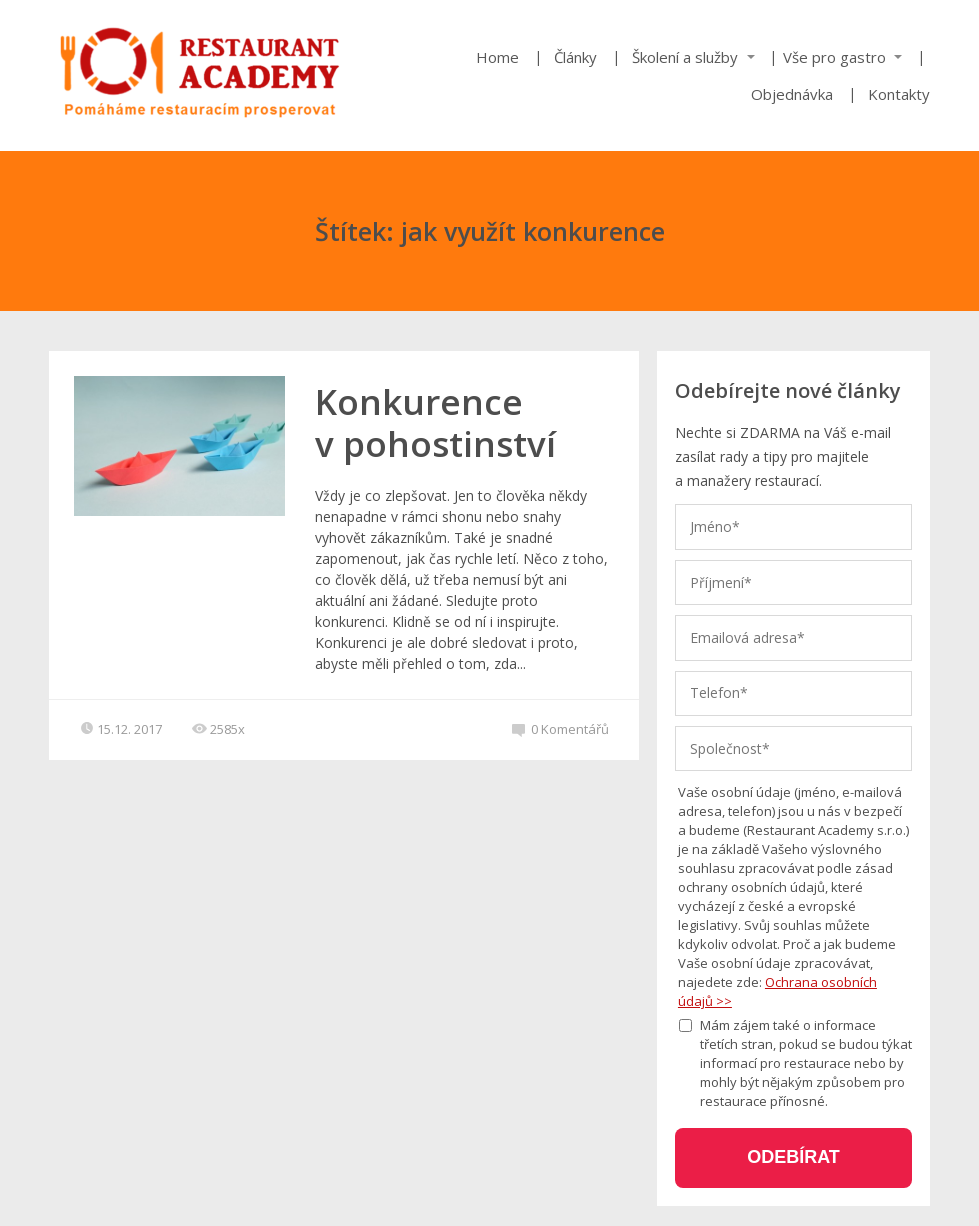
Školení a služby (685, 57)
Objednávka (792, 94)
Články (575, 57)
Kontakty (899, 94)
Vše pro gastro (834, 57)
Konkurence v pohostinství (435, 422)
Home (497, 57)
